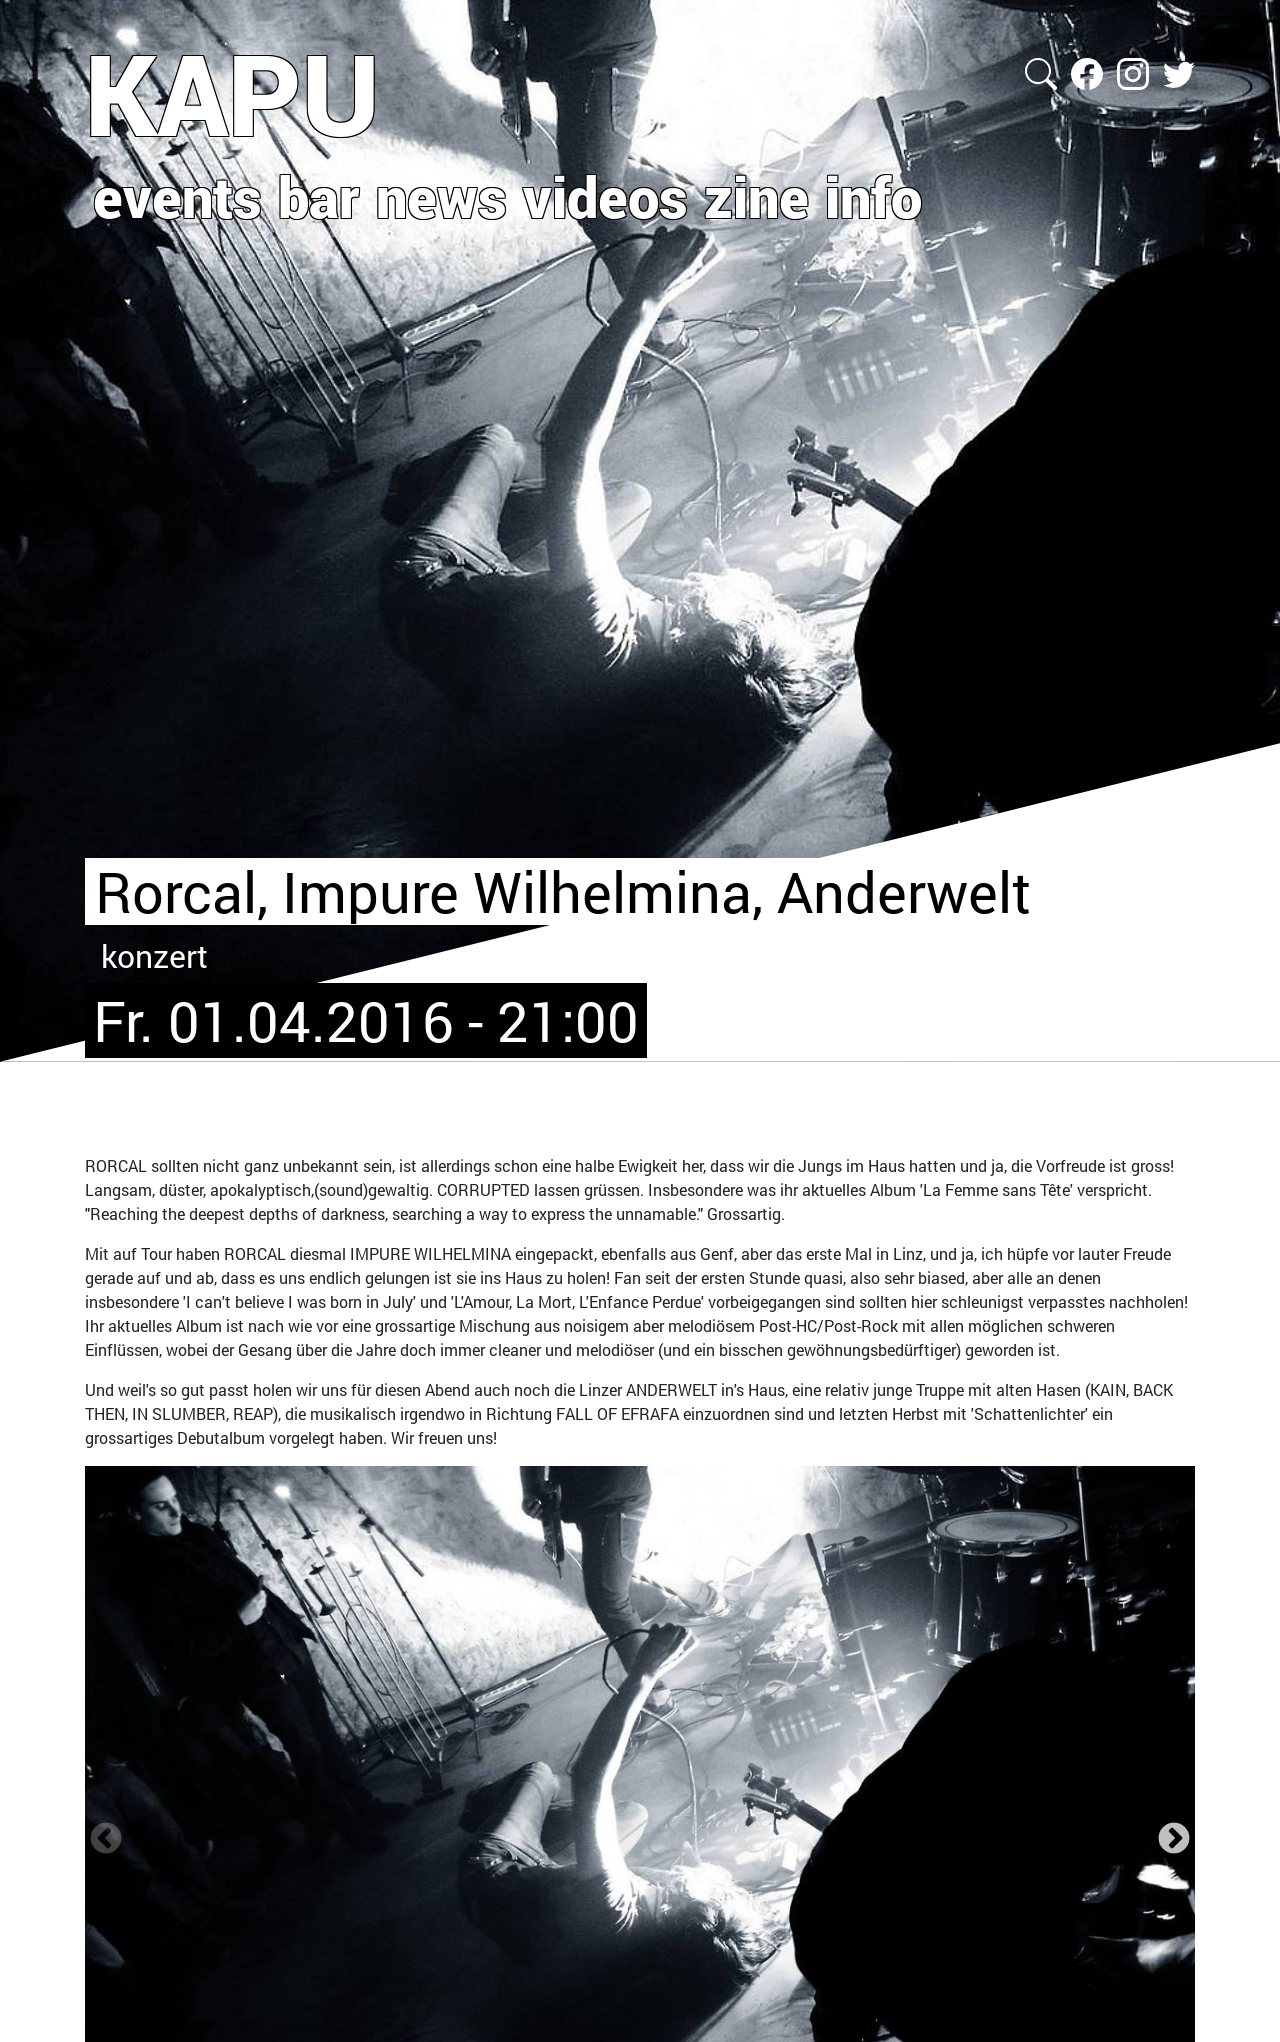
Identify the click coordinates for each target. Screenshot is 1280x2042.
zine (756, 196)
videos (605, 196)
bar (319, 196)
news (441, 196)
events (177, 196)
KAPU (232, 93)
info (873, 196)
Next (1174, 1839)
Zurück (106, 1839)
